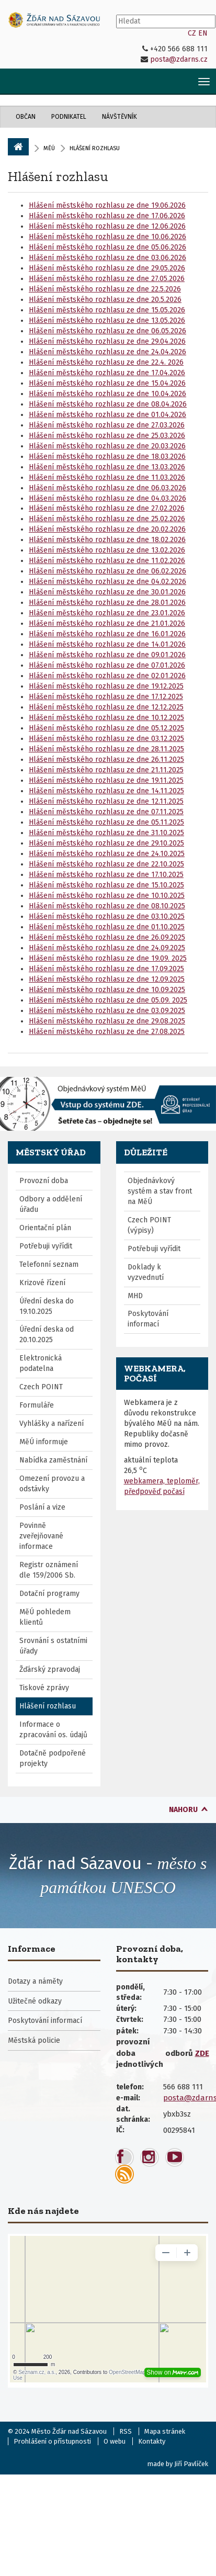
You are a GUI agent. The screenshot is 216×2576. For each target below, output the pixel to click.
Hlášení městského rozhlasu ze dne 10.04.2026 (107, 393)
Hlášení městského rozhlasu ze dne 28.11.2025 (106, 749)
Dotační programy (49, 1593)
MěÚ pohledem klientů (45, 1617)
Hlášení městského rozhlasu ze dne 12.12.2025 (106, 707)
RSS (125, 2431)
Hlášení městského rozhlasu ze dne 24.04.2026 (107, 351)
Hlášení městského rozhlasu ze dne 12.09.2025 (107, 979)
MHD (135, 1295)
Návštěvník (119, 116)
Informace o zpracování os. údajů (53, 1729)
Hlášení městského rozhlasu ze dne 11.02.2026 (107, 560)
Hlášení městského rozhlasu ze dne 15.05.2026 (107, 310)
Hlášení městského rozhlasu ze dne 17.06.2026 (107, 215)
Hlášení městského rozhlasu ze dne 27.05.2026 (107, 278)
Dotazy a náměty (35, 1981)
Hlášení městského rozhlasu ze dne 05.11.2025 (106, 822)
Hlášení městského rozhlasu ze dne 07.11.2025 (106, 811)
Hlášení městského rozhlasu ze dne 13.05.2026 (107, 320)
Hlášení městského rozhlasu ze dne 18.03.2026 (107, 456)
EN (203, 33)
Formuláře (36, 1405)
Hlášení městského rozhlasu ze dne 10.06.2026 (107, 236)
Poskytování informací (148, 1319)
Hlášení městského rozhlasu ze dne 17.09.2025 (106, 968)
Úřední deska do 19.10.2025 (46, 1306)
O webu (115, 2441)
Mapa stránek (164, 2431)
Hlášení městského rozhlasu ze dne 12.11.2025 (106, 801)
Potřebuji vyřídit (45, 1246)
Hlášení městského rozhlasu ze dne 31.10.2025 (106, 832)
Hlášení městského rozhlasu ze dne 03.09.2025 (107, 1010)
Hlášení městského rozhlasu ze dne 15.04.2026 (107, 383)
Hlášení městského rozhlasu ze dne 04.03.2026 (107, 498)
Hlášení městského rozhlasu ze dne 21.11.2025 (106, 770)
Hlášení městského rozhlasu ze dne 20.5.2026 (105, 299)
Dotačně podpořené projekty (52, 1758)
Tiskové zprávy (44, 1687)
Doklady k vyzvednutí (146, 1272)
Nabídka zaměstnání (53, 1460)
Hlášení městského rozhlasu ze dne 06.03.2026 (107, 487)
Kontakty (151, 2441)
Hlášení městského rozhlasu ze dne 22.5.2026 (105, 289)
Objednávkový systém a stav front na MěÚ (160, 1191)
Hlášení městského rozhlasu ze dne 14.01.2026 (107, 644)
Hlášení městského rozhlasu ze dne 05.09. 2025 (108, 1000)
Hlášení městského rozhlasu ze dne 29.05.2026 (107, 268)
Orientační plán (45, 1227)
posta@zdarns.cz (179, 59)
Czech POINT (41, 1386)
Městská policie (34, 2040)
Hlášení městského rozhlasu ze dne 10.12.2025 (106, 717)
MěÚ (49, 148)
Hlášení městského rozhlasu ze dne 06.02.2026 (107, 571)
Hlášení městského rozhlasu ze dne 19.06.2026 (107, 205)
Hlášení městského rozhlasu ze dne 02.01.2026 (107, 675)
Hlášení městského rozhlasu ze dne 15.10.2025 (106, 885)
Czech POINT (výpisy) (149, 1225)
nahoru (183, 1809)
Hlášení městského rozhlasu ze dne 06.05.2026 (107, 331)
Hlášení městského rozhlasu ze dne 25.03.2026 (107, 435)
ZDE (202, 2053)
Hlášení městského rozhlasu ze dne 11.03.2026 (107, 477)
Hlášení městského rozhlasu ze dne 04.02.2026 (107, 581)
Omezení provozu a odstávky (52, 1483)
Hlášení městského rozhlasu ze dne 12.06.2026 (107, 226)
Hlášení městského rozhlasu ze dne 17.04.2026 (107, 372)
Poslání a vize (42, 1507)
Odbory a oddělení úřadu (50, 1204)
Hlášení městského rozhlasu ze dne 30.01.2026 (107, 592)
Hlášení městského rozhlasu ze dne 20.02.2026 (107, 529)
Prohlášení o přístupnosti (52, 2441)
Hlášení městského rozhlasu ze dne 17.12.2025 (106, 696)
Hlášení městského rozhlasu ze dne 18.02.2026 (107, 539)
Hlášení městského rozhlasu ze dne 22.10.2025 (106, 864)
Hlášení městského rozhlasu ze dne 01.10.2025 (107, 927)
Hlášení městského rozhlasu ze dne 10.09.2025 (107, 989)
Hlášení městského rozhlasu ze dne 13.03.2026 (107, 467)
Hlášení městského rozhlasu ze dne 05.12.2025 (106, 728)
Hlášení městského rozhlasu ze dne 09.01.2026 (107, 654)
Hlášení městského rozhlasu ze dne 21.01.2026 (107, 623)
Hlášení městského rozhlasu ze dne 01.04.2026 (107, 414)
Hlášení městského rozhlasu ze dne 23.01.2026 (107, 613)
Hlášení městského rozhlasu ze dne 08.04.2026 (108, 404)
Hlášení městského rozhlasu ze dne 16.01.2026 (107, 633)
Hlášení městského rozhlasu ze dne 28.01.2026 (107, 602)
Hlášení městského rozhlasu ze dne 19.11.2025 (106, 780)
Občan (26, 116)
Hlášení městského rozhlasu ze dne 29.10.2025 (106, 843)
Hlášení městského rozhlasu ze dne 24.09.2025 (107, 947)
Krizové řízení (42, 1282)
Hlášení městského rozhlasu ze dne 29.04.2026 (107, 341)
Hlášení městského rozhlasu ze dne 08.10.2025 (107, 906)
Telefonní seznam (48, 1264)
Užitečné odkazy (35, 2001)
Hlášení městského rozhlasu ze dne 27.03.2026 (107, 425)
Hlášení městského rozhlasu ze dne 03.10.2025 (107, 916)
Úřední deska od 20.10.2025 (46, 1334)
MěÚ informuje (43, 1441)
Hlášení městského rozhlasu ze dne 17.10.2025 (106, 874)
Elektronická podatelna (40, 1363)
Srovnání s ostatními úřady (53, 1646)
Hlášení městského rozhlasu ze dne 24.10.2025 (107, 853)
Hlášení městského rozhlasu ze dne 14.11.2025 (106, 790)
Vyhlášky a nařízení (51, 1423)
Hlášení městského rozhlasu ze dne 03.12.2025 (106, 738)
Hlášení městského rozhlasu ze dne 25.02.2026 (107, 518)
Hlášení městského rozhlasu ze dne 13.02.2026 (107, 550)
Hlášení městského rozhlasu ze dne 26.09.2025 (107, 937)
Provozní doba (43, 1180)
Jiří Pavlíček (191, 2464)
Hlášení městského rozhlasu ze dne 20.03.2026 (107, 446)
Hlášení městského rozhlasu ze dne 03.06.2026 (107, 257)
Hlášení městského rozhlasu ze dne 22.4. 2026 (106, 362)
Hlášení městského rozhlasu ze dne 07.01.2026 (107, 665)
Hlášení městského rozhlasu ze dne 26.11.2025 (106, 759)
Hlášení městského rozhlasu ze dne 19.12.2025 (106, 686)
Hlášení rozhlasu (58, 176)
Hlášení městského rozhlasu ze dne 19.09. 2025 (108, 958)
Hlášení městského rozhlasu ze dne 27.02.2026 (107, 508)
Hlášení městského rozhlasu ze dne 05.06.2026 (107, 247)
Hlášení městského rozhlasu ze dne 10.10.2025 (107, 895)
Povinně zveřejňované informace (41, 1536)
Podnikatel (68, 116)
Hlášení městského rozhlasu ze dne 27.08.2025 (107, 1031)
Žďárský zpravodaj (49, 1669)
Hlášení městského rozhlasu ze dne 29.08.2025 (107, 1021)
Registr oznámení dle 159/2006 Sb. (48, 1570)
